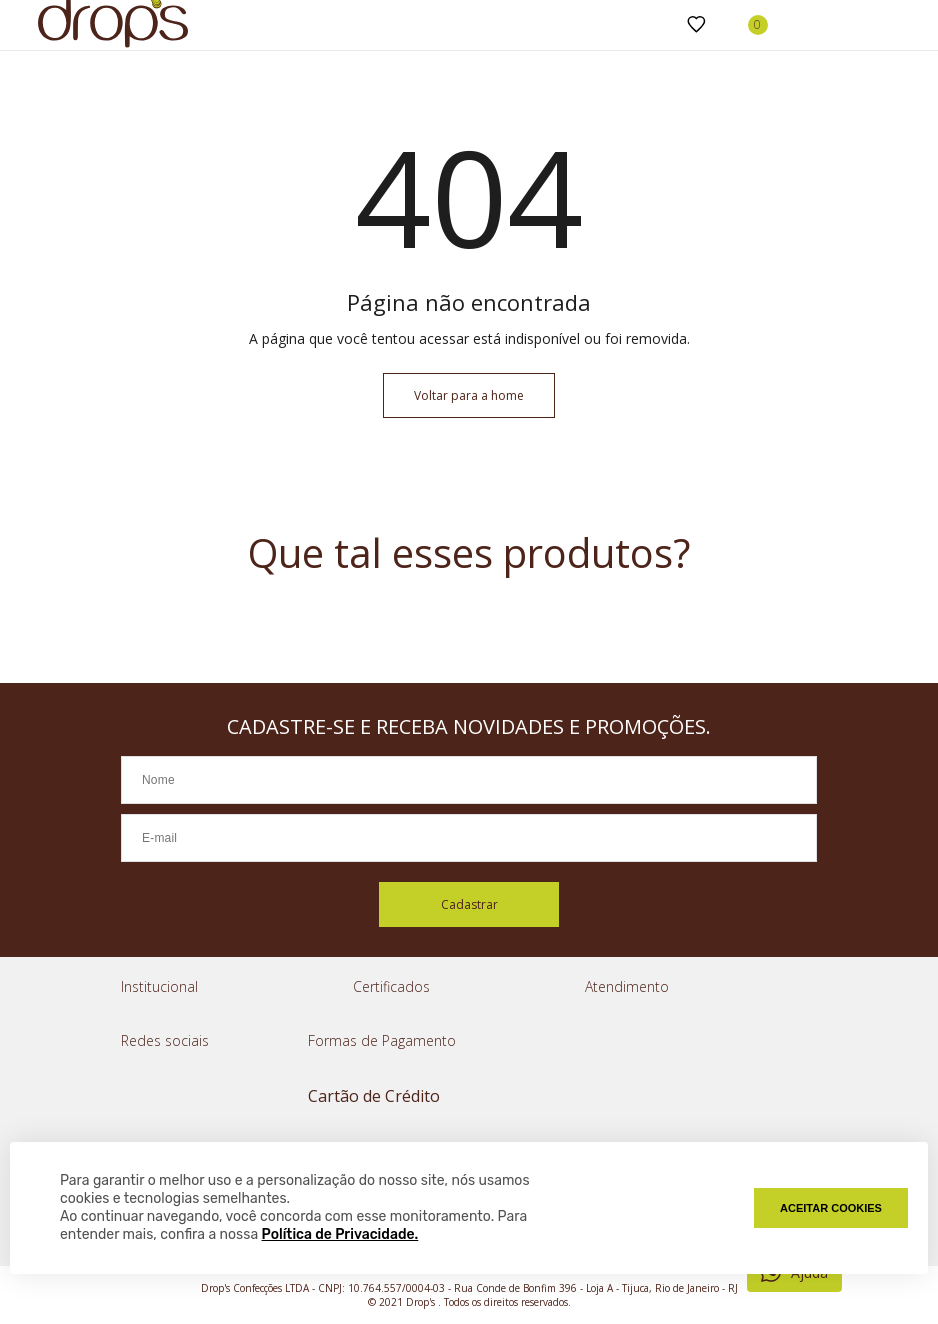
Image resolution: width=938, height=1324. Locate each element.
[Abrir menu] (20, 25)
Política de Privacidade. (340, 1234)
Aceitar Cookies (831, 1208)
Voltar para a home (469, 395)
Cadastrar (469, 904)
